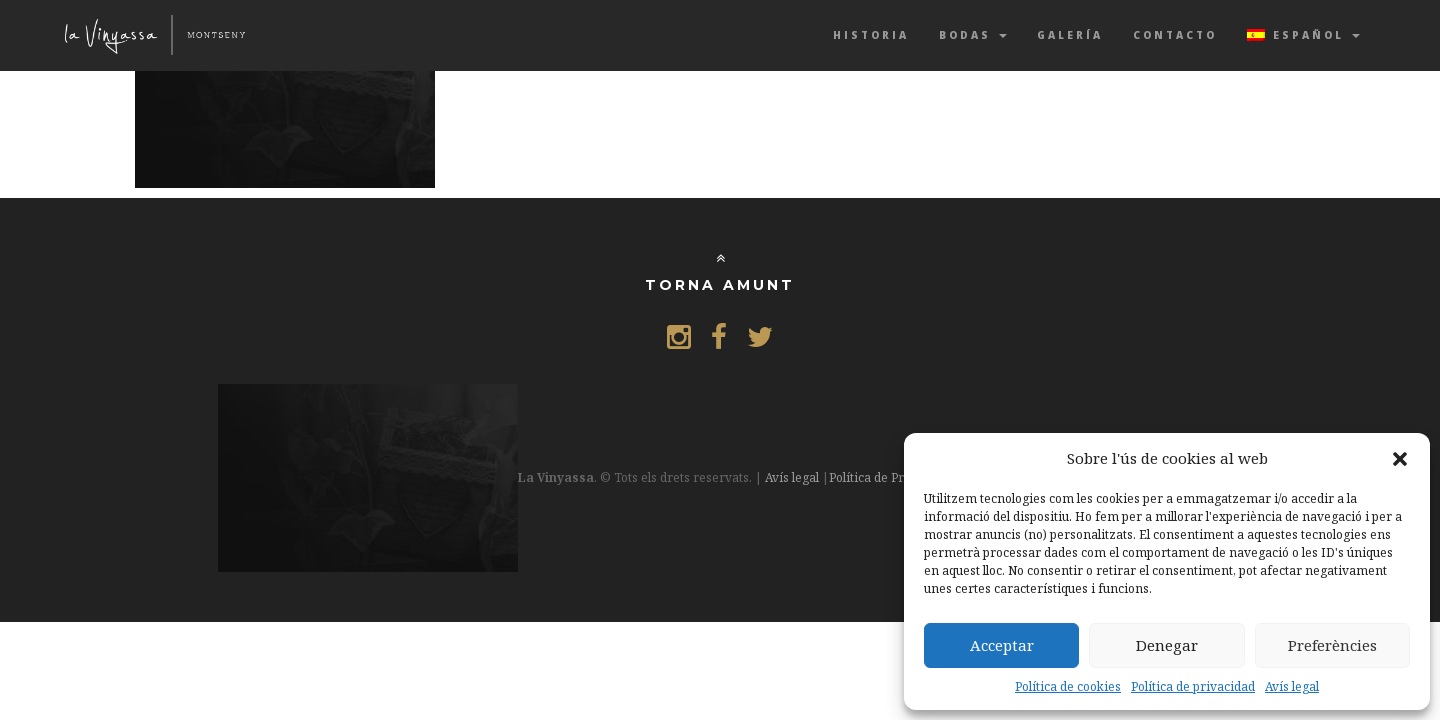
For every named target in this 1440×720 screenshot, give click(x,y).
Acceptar (1002, 645)
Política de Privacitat (888, 477)
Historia (871, 35)
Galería (1070, 35)
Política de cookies (1068, 686)
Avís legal (1292, 686)
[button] (1400, 459)
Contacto (1175, 35)
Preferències (1332, 645)
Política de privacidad (1193, 686)
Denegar (1167, 645)
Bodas (973, 35)
